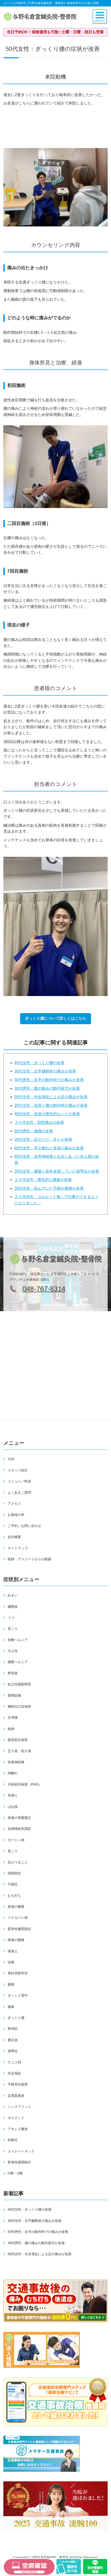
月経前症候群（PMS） (25, 1784)
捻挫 (11, 1729)
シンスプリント (19, 2107)
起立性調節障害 (19, 1684)
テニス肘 (14, 2062)
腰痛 (11, 1984)
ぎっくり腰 (16, 2018)
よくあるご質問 (19, 1492)
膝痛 (11, 2007)
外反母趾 (14, 2073)
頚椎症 (13, 2140)
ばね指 (13, 1807)
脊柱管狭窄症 (18, 1973)
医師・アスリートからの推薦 (29, 1559)
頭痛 (11, 1962)
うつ (11, 1617)
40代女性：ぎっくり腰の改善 (39, 1063)
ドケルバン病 (18, 1917)
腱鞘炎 (13, 1606)
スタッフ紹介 (18, 1470)
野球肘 (13, 2029)
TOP (11, 1459)
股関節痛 (14, 1695)
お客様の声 (16, 1515)
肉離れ (13, 1773)
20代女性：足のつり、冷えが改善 (43, 1139)
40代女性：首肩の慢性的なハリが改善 (47, 1114)
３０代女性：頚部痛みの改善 (39, 1122)
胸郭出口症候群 (19, 1706)
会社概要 (14, 1537)
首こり (13, 1629)
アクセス (14, 1503)
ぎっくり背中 (18, 1995)
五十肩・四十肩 (19, 1751)
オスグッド (16, 2118)
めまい (13, 1595)
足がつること (18, 1862)
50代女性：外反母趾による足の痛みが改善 (51, 1097)
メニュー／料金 (19, 1481)
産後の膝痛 (16, 1906)
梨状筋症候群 (18, 1740)
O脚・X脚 (15, 2173)
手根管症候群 (18, 2084)
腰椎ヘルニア (18, 1662)
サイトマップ (18, 1548)
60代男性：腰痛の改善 (33, 1131)
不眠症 (13, 1884)
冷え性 (13, 1651)
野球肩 (13, 1673)
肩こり (13, 1851)
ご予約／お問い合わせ (24, 1526)
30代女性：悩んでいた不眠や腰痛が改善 (49, 1188)
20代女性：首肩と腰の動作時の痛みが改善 (51, 1105)
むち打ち (14, 1895)
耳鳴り (13, 1795)
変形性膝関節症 (19, 1929)
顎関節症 (14, 1873)
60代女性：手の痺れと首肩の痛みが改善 (49, 1148)
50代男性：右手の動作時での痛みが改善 (49, 1080)
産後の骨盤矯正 (19, 1818)
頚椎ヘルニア (18, 1640)
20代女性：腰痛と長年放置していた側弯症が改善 (56, 1171)
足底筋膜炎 (16, 2096)
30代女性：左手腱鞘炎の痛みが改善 (45, 1071)
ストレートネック (21, 2151)
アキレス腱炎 (18, 2129)
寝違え (13, 1951)
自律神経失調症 (19, 1829)
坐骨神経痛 (16, 1762)
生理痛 (13, 1717)
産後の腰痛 (16, 1940)
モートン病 (16, 1840)
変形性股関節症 (19, 2162)
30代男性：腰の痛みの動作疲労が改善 (47, 1088)
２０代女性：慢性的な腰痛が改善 (43, 1180)
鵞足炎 (13, 2040)
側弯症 (13, 2051)
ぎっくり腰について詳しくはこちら (55, 1018)
